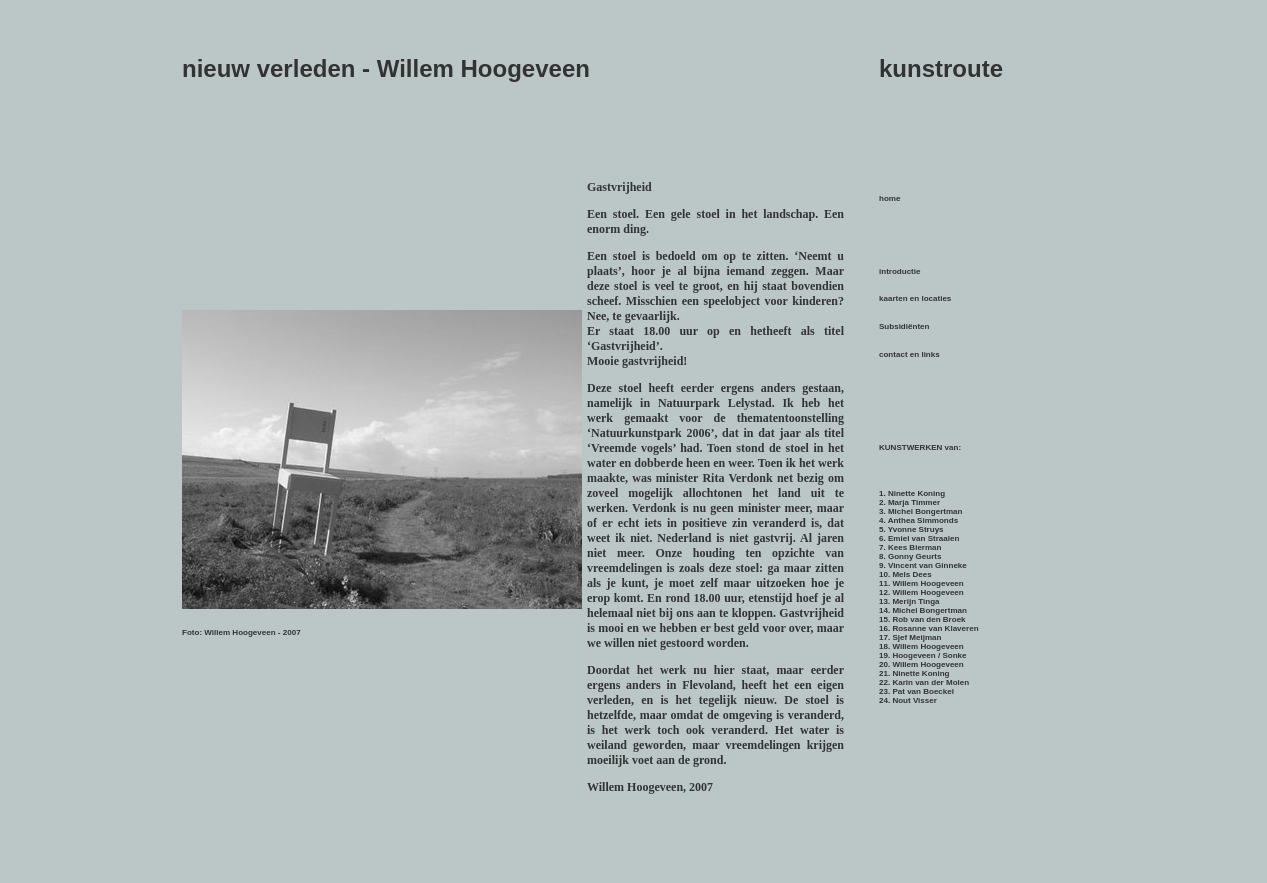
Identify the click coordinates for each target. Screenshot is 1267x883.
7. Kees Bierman (910, 547)
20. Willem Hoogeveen (921, 664)
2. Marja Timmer (909, 502)
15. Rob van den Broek (922, 619)
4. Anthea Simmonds (918, 520)
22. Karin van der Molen (924, 682)
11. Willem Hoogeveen (921, 583)
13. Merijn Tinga (909, 601)
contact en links (909, 354)
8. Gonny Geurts (910, 556)
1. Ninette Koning (912, 493)
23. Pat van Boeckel (916, 691)
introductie (900, 271)
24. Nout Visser (908, 700)
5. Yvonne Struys (911, 529)
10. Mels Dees (905, 574)
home (889, 198)
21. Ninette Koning (914, 673)
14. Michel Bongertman (923, 610)
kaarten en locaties (915, 298)
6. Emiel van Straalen (919, 538)
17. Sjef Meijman (910, 637)
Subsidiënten (904, 326)
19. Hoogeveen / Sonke (922, 655)
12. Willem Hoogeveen (921, 592)
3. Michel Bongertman (920, 511)
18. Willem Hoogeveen (921, 646)
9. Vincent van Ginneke (923, 565)
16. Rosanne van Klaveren (929, 628)
